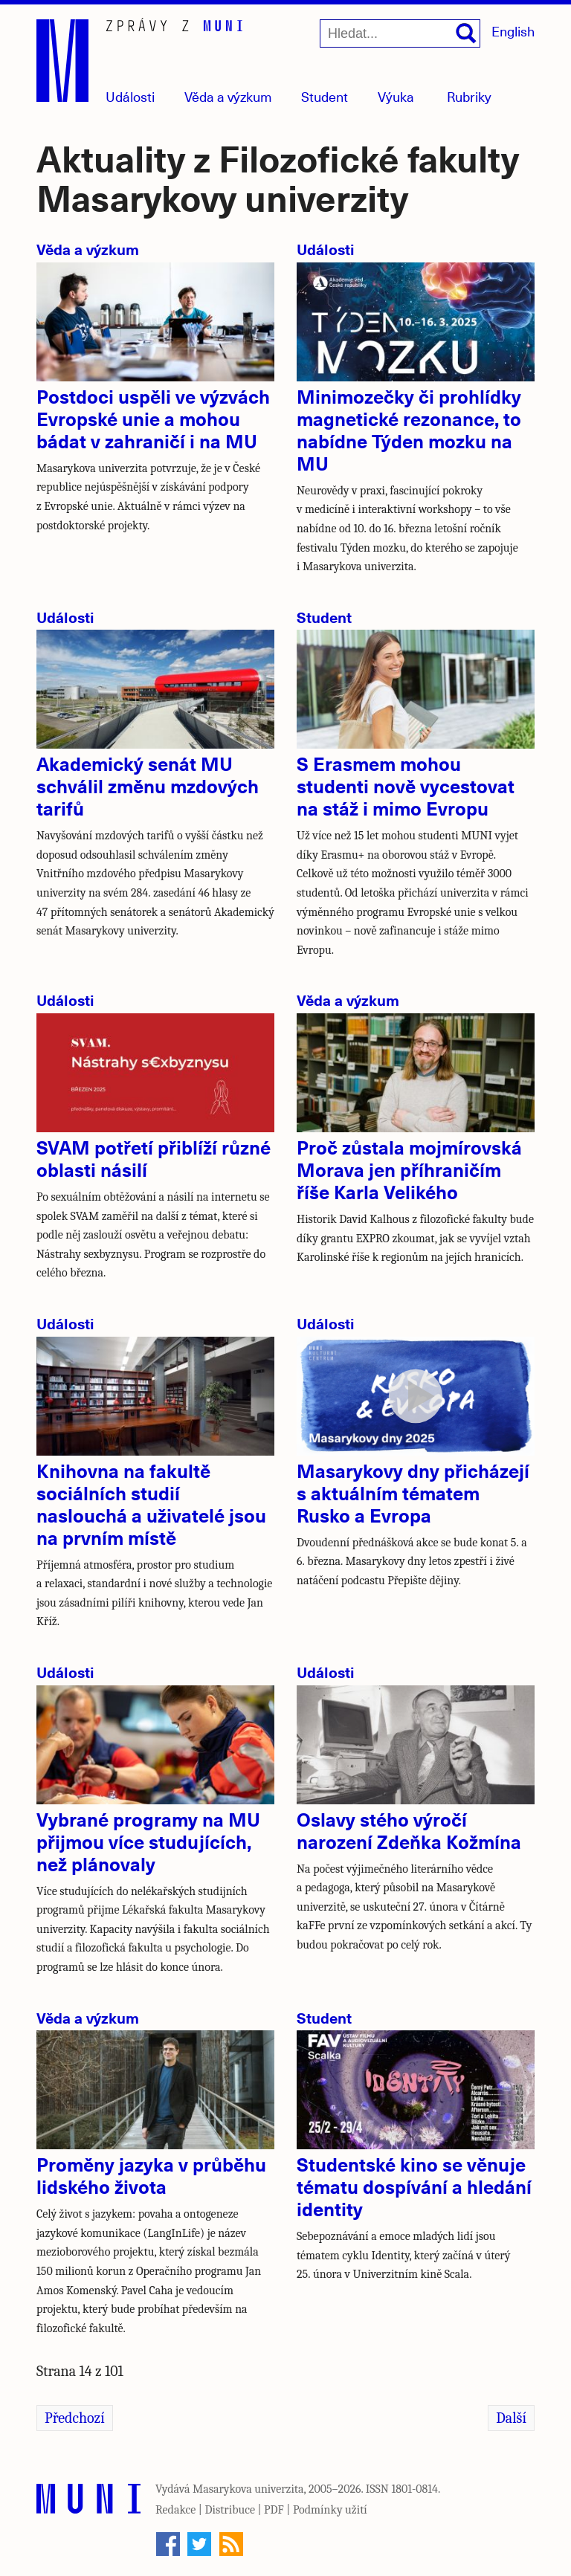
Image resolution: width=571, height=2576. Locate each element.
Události (130, 96)
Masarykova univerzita (248, 2489)
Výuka (396, 96)
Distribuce (229, 2510)
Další (511, 2418)
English (513, 31)
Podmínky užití (330, 2510)
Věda (228, 96)
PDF (274, 2510)
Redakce (175, 2510)
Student (324, 96)
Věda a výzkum (87, 249)
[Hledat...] (400, 33)
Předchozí (75, 2418)
